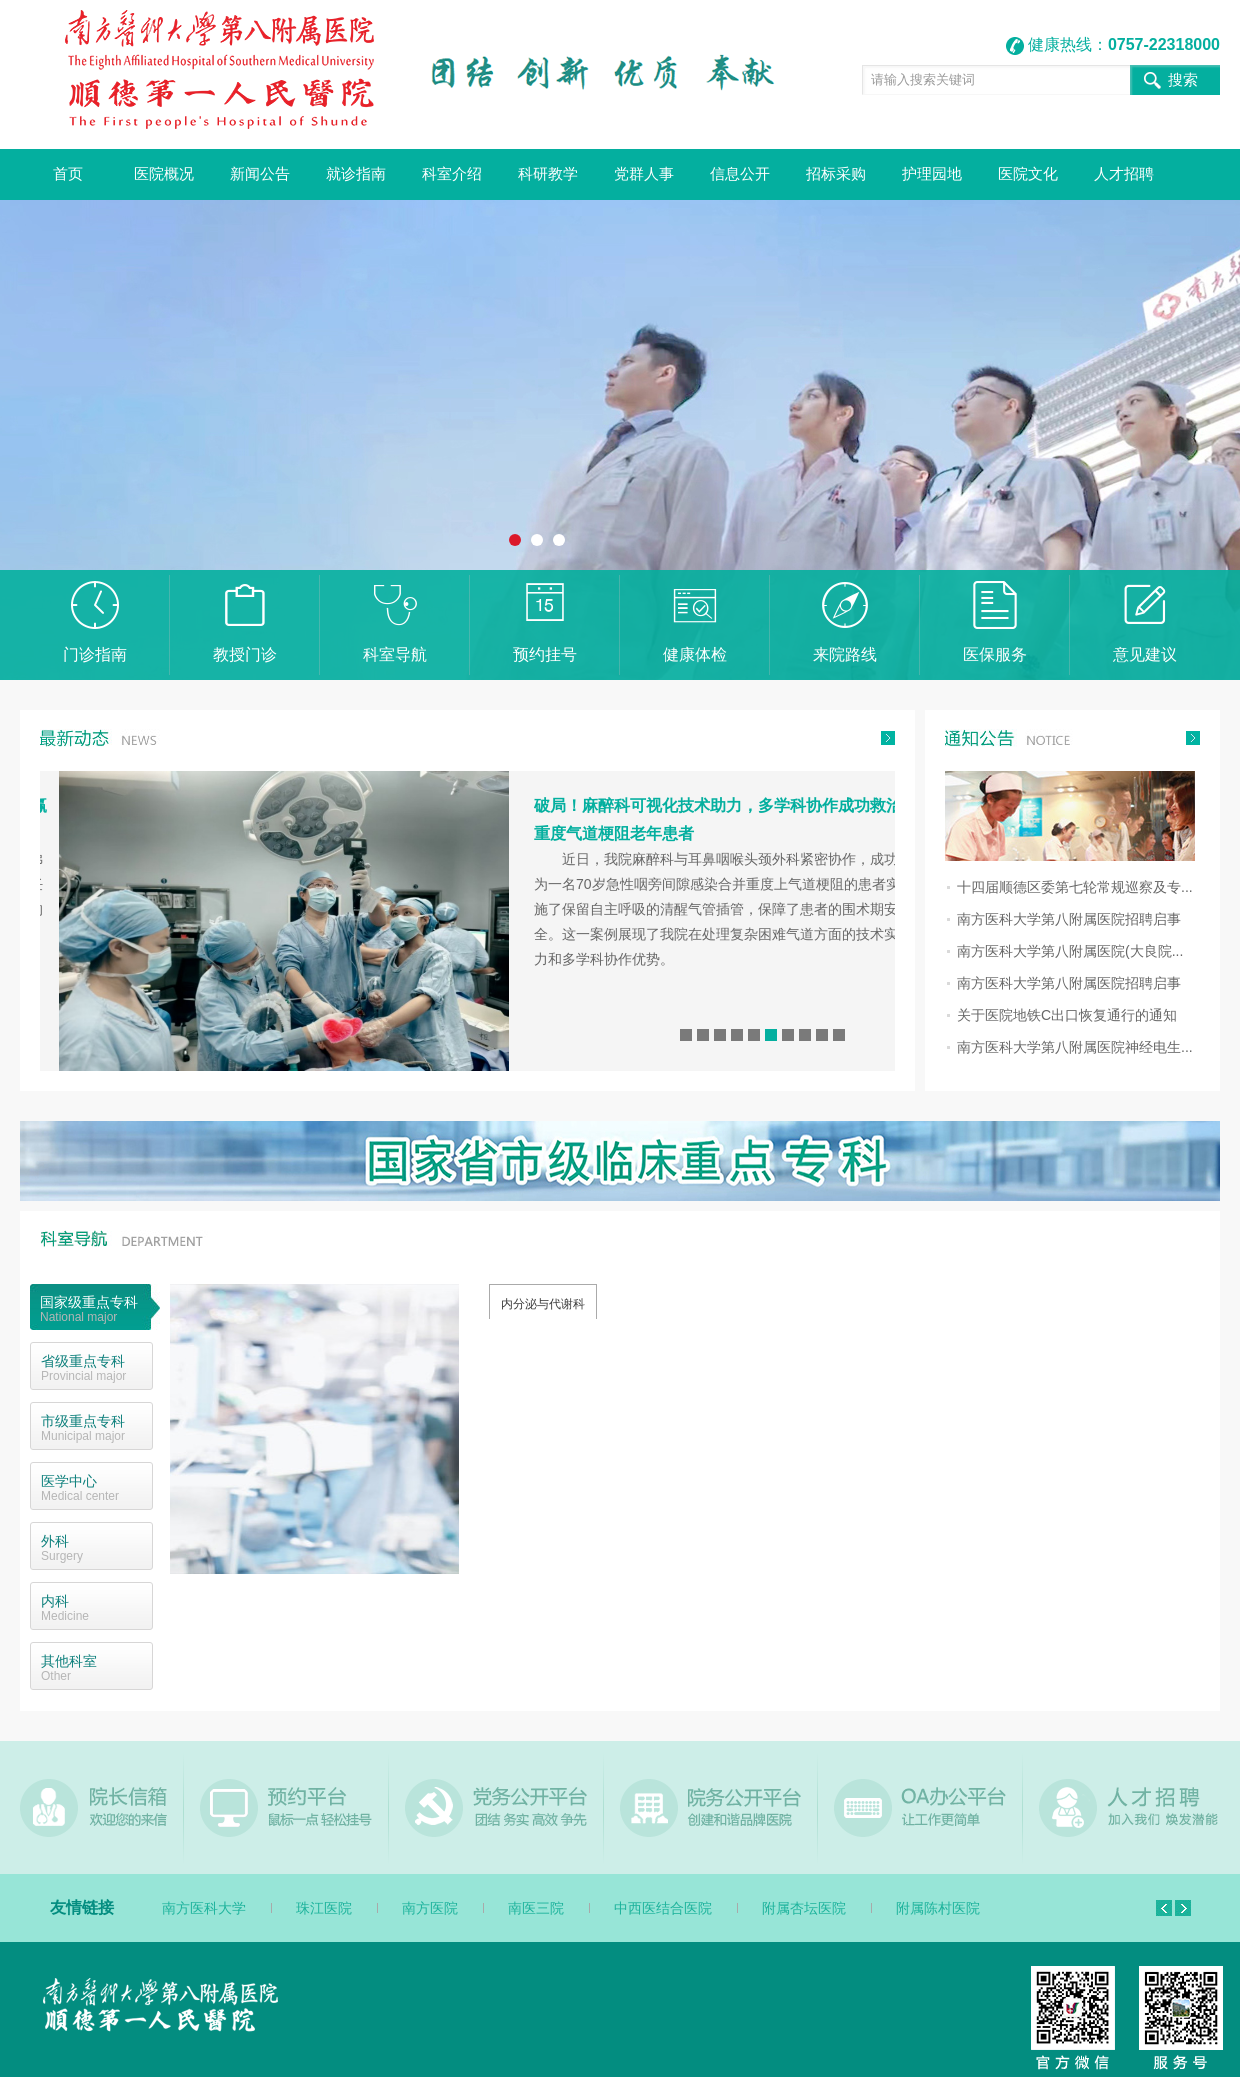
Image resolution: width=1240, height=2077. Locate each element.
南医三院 (536, 1908)
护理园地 (932, 173)
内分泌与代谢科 (543, 1304)
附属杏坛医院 (804, 1908)
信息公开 (740, 173)
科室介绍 (452, 173)
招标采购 (836, 173)
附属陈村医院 (938, 1908)
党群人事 (644, 173)
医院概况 (164, 173)
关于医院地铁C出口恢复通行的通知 (1067, 1015)
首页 (68, 173)
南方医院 (430, 1908)
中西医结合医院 (663, 1908)
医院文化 (1028, 173)
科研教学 (548, 173)
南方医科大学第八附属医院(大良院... (1070, 951)
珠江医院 (324, 1908)
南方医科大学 (204, 1908)
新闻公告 (260, 173)
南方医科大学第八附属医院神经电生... (1075, 1047)
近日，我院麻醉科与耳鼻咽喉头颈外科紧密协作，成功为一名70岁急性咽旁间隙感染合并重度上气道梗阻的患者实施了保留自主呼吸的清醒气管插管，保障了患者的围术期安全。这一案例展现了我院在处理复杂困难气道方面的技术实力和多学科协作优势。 (762, 909)
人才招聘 (1124, 173)
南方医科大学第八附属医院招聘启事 (1069, 919)
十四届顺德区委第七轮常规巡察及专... (1075, 887)
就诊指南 (356, 173)
